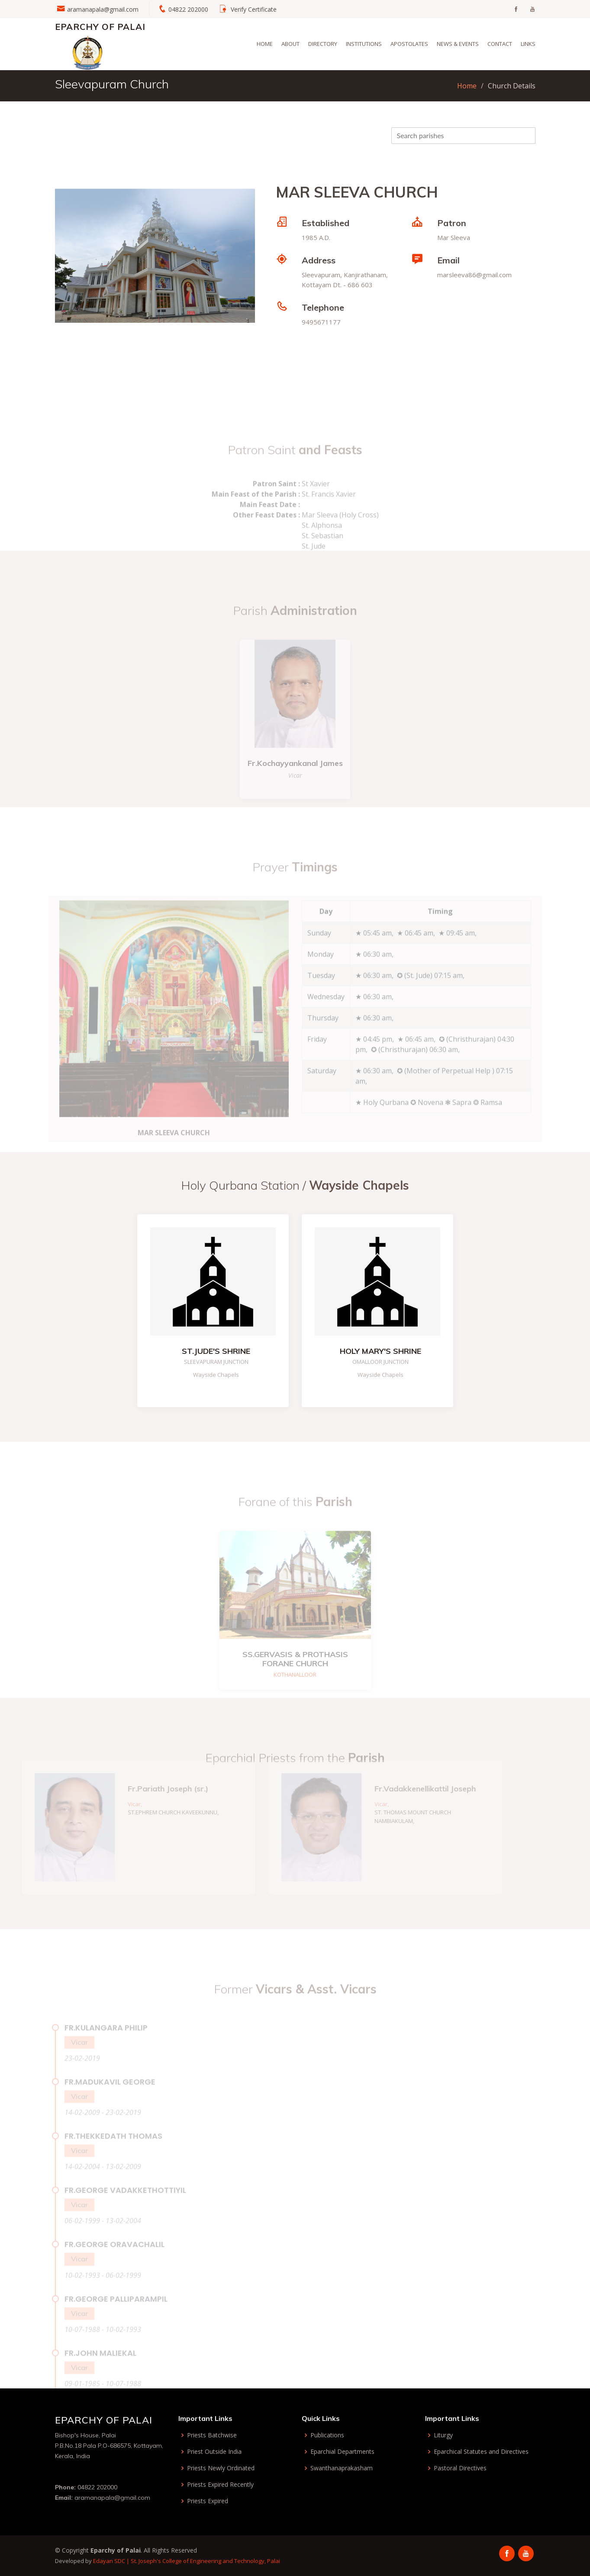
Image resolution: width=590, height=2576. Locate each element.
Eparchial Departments (342, 2452)
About (290, 44)
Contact (499, 44)
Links (528, 44)
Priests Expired (207, 2501)
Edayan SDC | (112, 2561)
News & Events (458, 44)
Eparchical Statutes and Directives (481, 2452)
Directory (322, 44)
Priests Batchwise (212, 2435)
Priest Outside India (214, 2452)
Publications (327, 2435)
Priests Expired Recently (220, 2485)
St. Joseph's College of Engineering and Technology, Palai (205, 2561)
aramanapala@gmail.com (103, 9)
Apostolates (409, 44)
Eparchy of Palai (100, 26)
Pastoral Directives (460, 2468)
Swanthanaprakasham (341, 2468)
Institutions (364, 44)
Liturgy (443, 2435)
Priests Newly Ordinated (221, 2468)
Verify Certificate (254, 9)
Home (265, 44)
